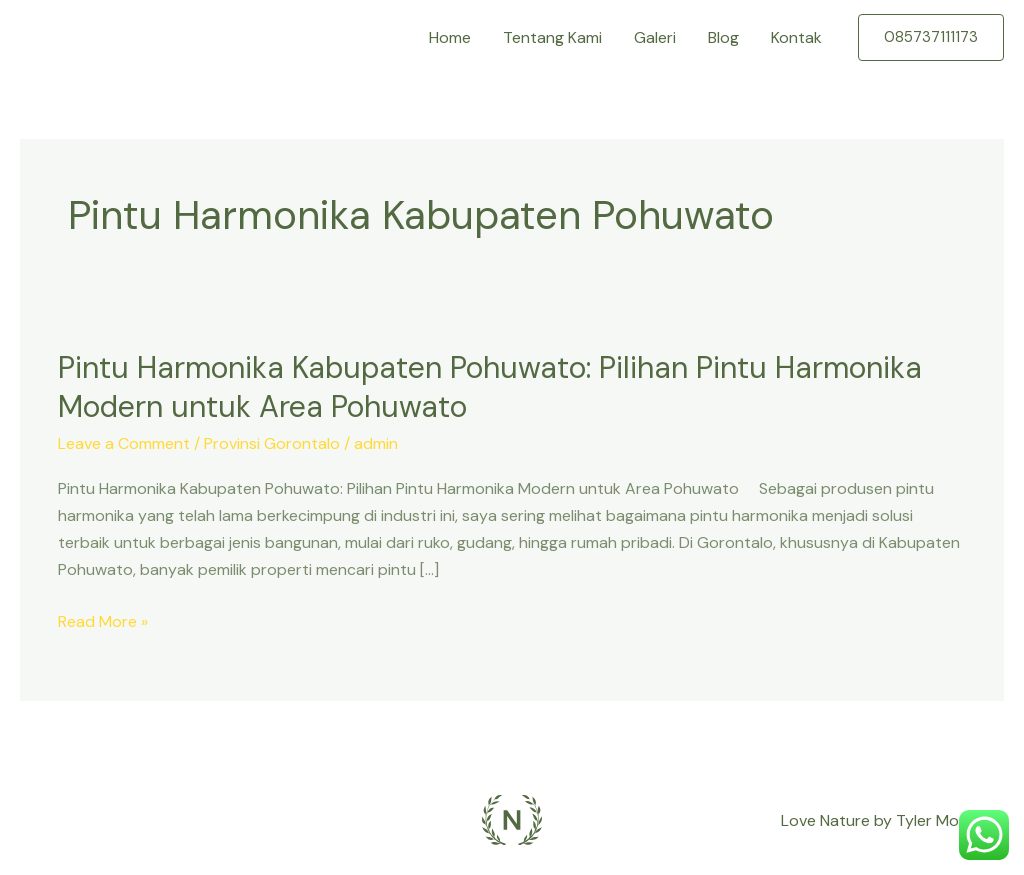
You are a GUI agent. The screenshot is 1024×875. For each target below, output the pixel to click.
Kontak (796, 37)
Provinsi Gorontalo (272, 443)
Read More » (103, 621)
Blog (723, 37)
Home (450, 37)
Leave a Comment (124, 443)
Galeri (655, 37)
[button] (931, 37)
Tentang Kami (552, 37)
